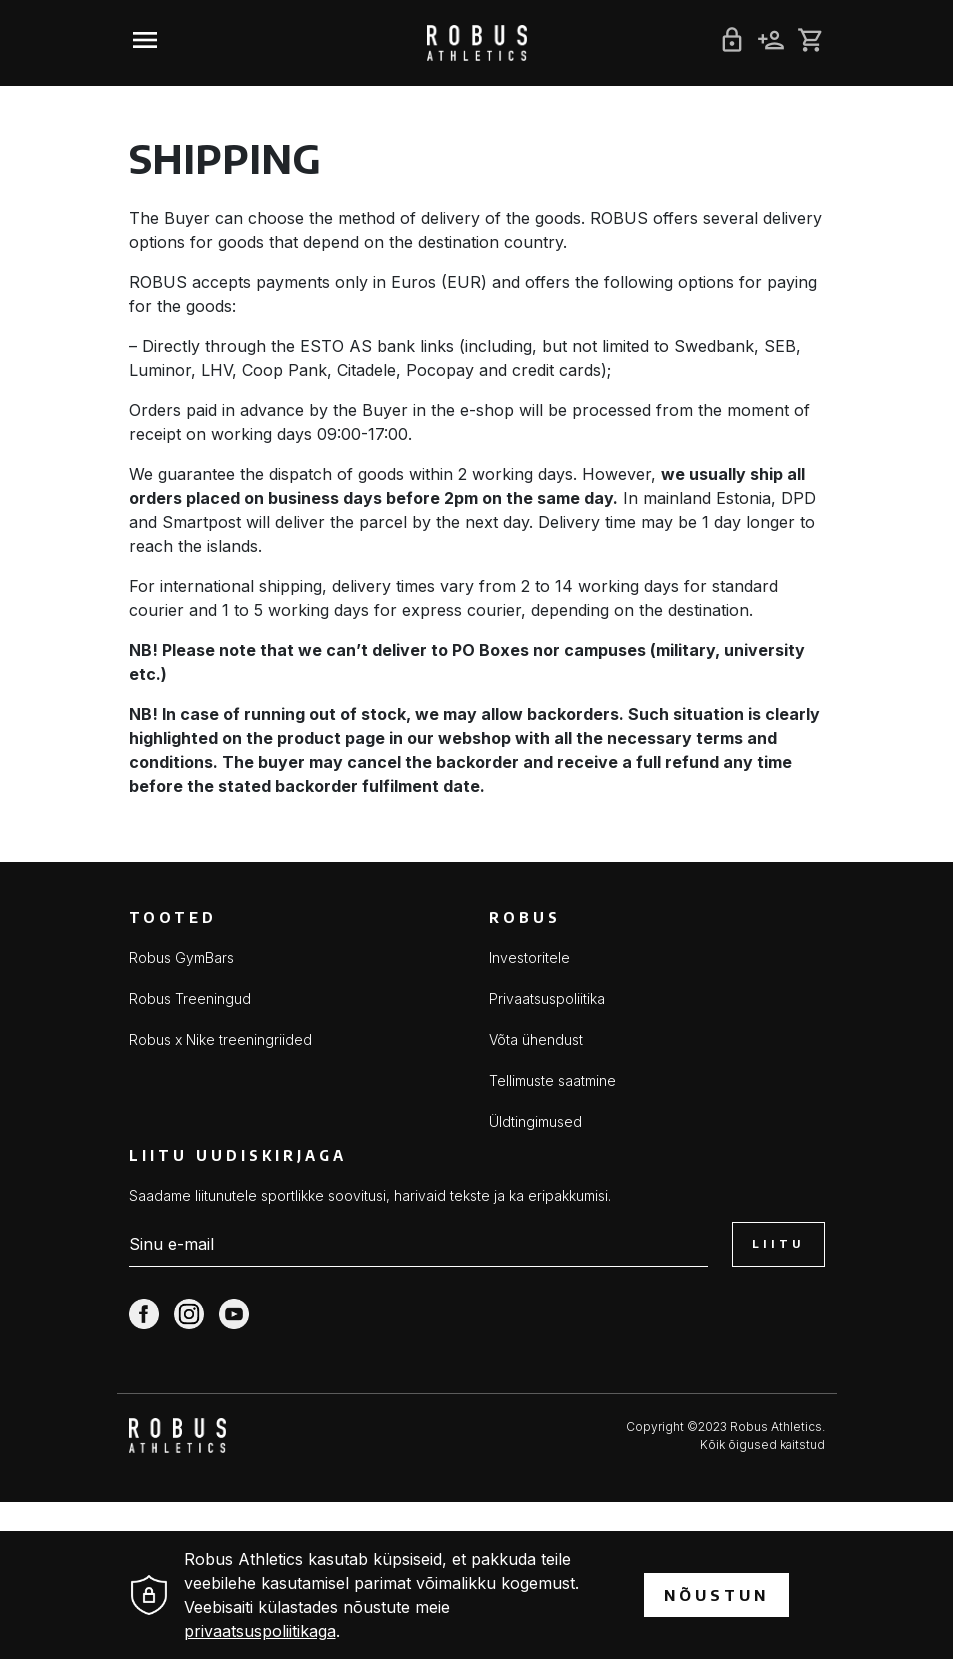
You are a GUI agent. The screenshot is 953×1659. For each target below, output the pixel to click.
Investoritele (529, 957)
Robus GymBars (181, 957)
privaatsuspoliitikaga (260, 1631)
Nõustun (716, 1595)
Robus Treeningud (190, 998)
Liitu (778, 1243)
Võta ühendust (536, 1039)
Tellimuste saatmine (552, 1080)
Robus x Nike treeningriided (220, 1039)
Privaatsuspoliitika (547, 998)
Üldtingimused (535, 1121)
